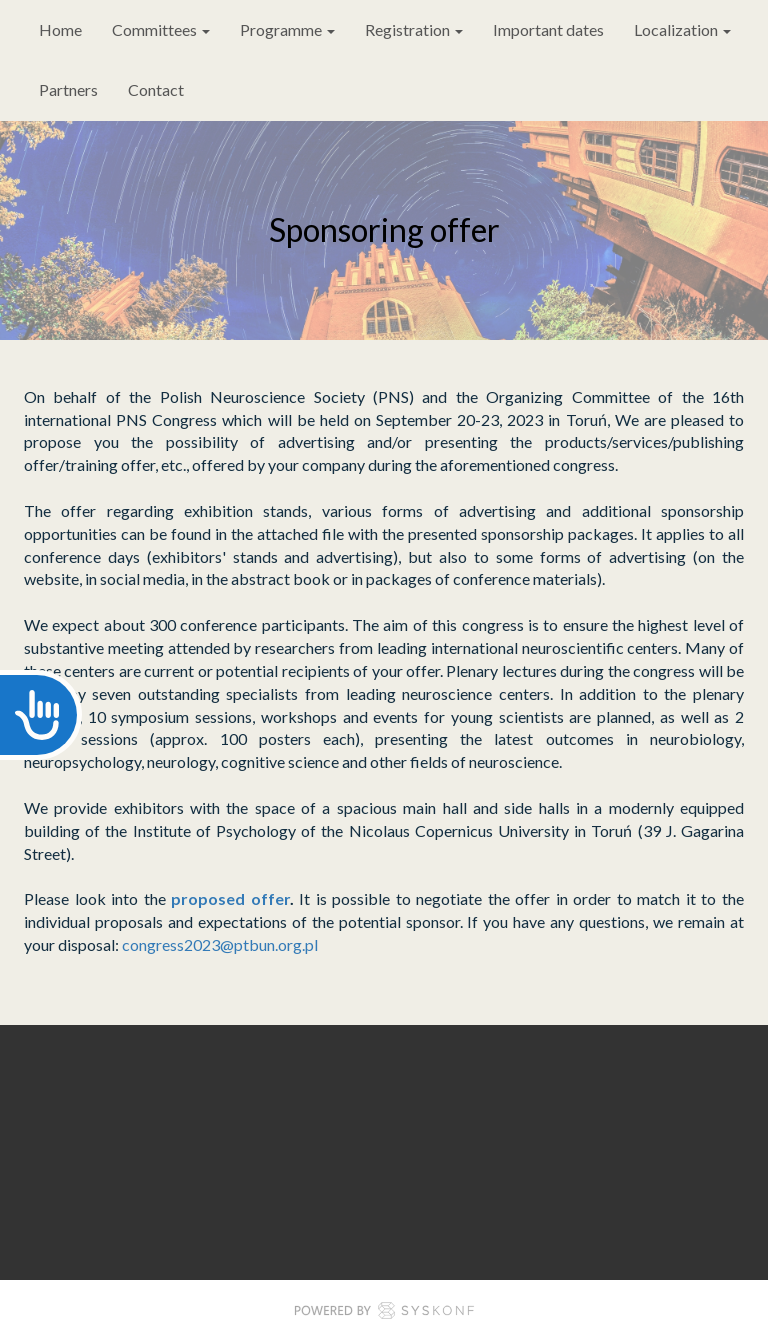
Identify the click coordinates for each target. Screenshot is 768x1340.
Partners (68, 89)
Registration (414, 29)
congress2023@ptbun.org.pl (221, 944)
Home (60, 29)
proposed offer (230, 898)
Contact (156, 89)
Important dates (548, 29)
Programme (287, 29)
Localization (682, 29)
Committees (161, 29)
